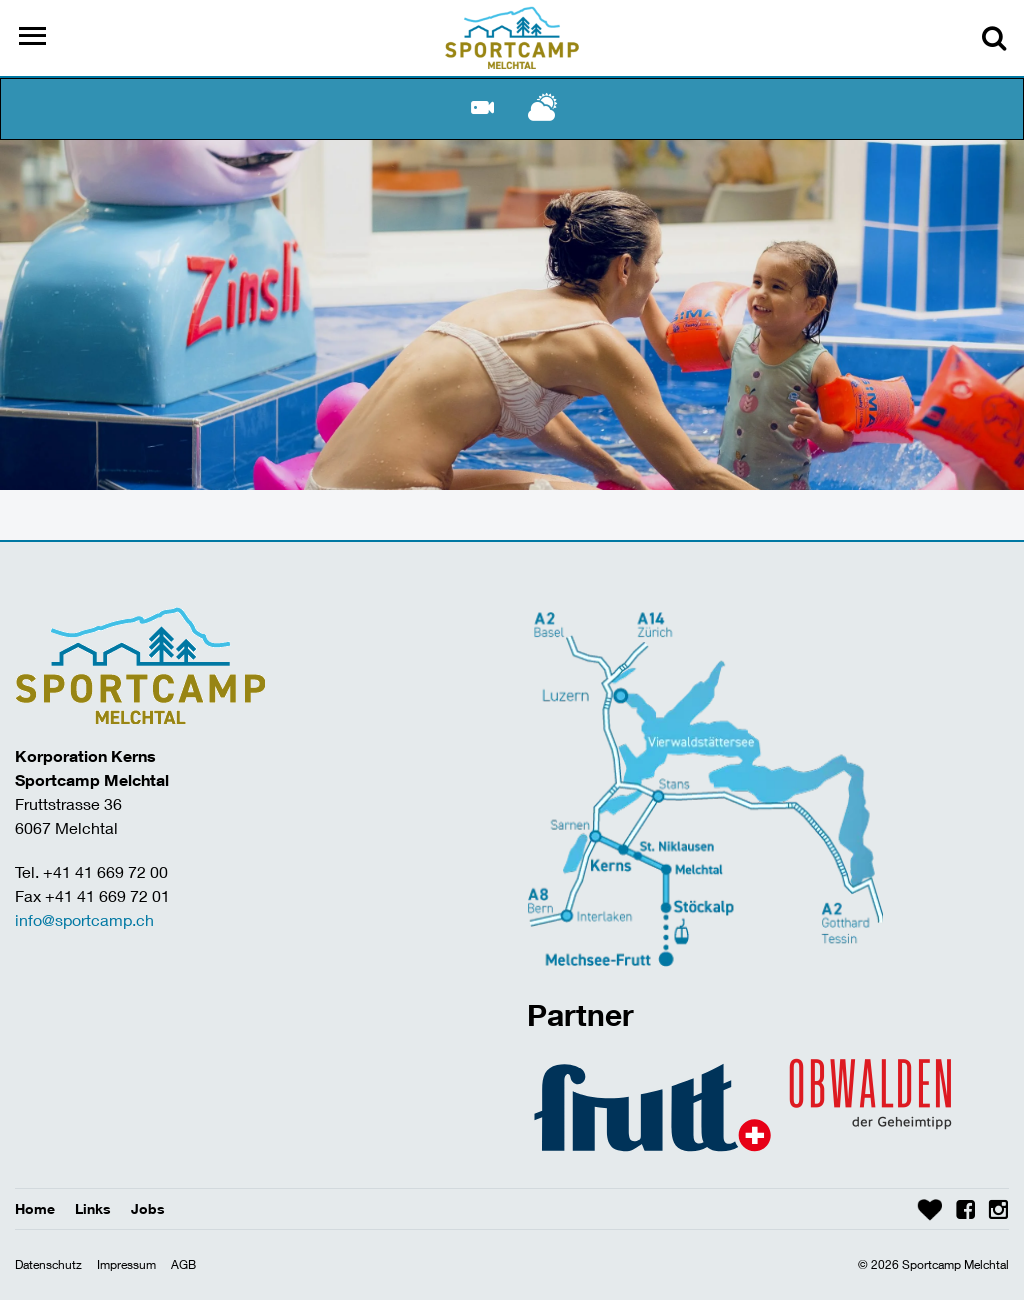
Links (93, 1208)
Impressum (126, 1264)
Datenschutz (48, 1264)
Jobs (148, 1208)
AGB (183, 1264)
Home (35, 1208)
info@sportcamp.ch (84, 919)
